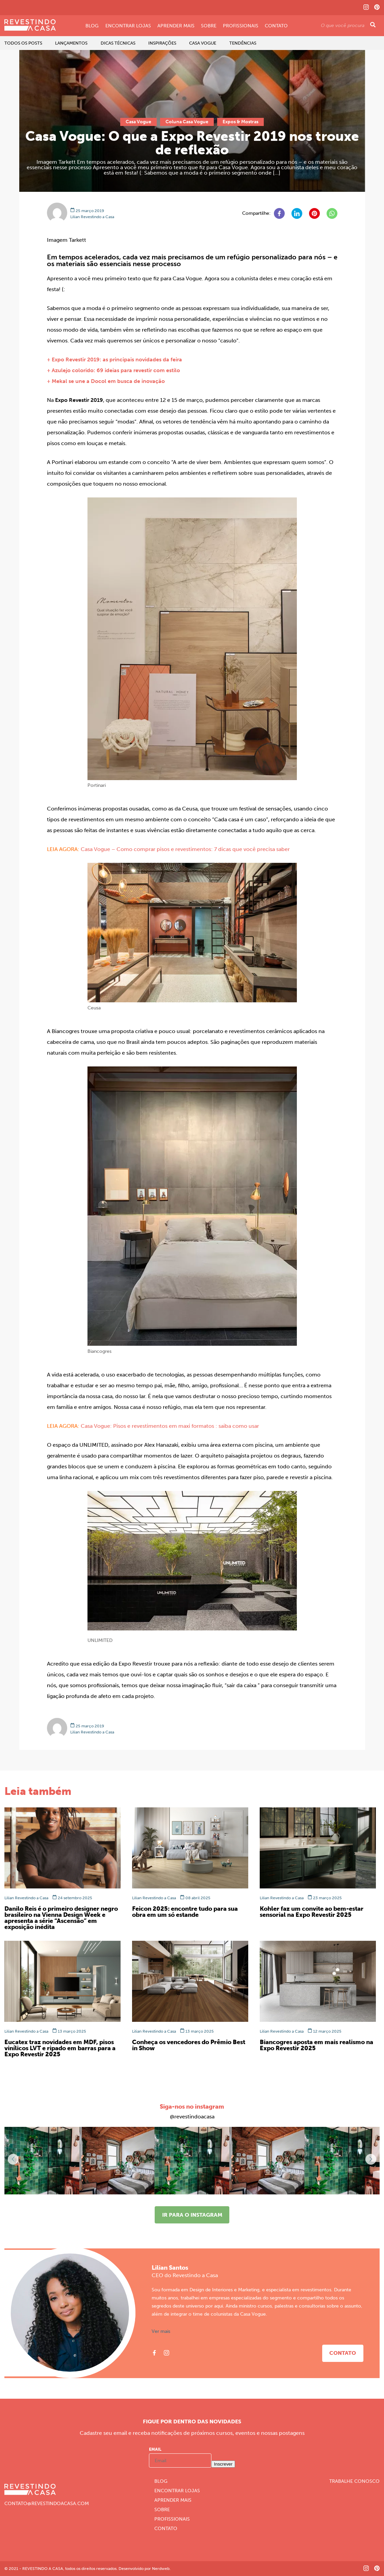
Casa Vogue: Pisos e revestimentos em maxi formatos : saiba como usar (170, 1426)
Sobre (208, 26)
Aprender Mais (176, 26)
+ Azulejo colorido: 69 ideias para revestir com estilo (113, 370)
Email (155, 2449)
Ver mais (161, 2331)
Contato (276, 26)
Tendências (242, 43)
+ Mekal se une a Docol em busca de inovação (106, 381)
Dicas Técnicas (118, 43)
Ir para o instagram (192, 2215)
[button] (370, 2159)
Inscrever (223, 2464)
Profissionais (240, 26)
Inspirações (162, 43)
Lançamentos (71, 43)
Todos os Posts (23, 43)
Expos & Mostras (240, 122)
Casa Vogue (202, 43)
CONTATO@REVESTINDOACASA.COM (46, 2503)
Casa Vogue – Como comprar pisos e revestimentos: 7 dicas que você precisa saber (185, 849)
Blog (92, 26)
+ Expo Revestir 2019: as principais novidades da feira (114, 359)
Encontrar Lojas (128, 26)
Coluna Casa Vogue (186, 122)
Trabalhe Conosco (354, 2481)
